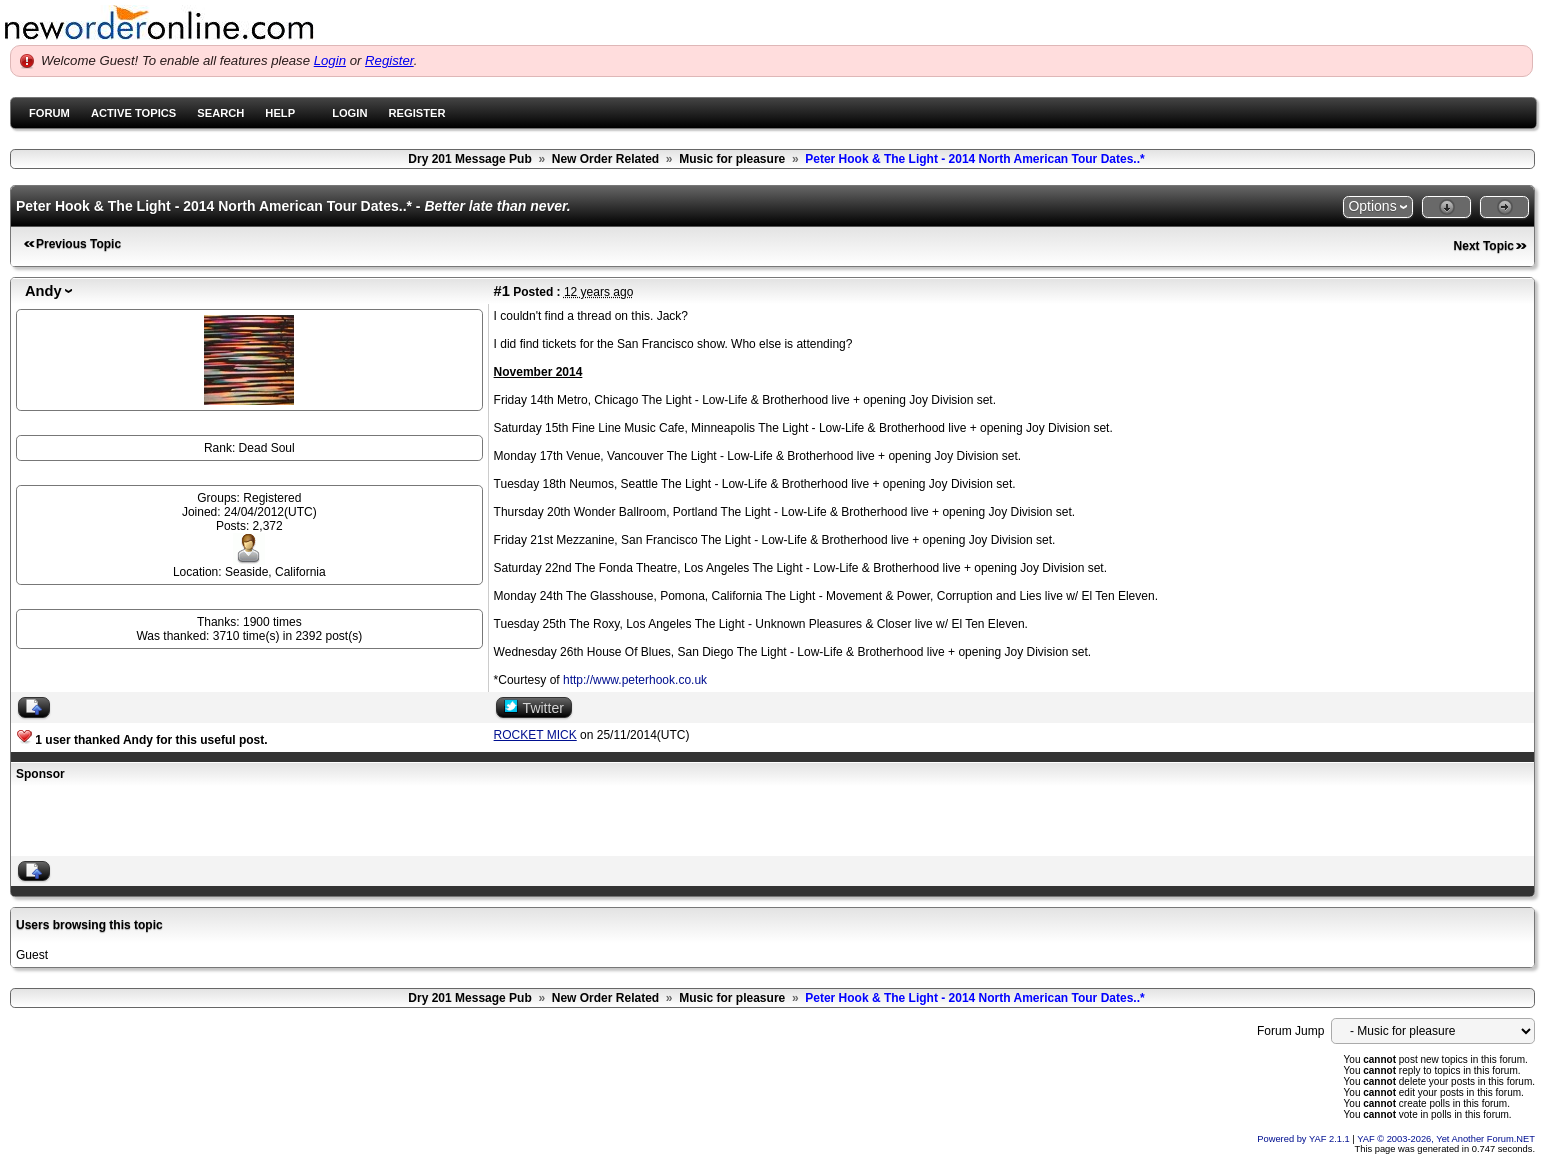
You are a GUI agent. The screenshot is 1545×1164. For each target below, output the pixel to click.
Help (280, 113)
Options (1372, 206)
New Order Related (605, 159)
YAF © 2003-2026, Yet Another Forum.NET (1446, 1139)
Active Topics (133, 113)
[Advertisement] (250, 821)
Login (330, 60)
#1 (502, 291)
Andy (43, 291)
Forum (49, 113)
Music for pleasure (732, 159)
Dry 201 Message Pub (469, 159)
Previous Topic (78, 244)
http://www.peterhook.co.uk (635, 680)
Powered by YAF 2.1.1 (1304, 1139)
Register (389, 60)
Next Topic (1484, 246)
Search (220, 113)
